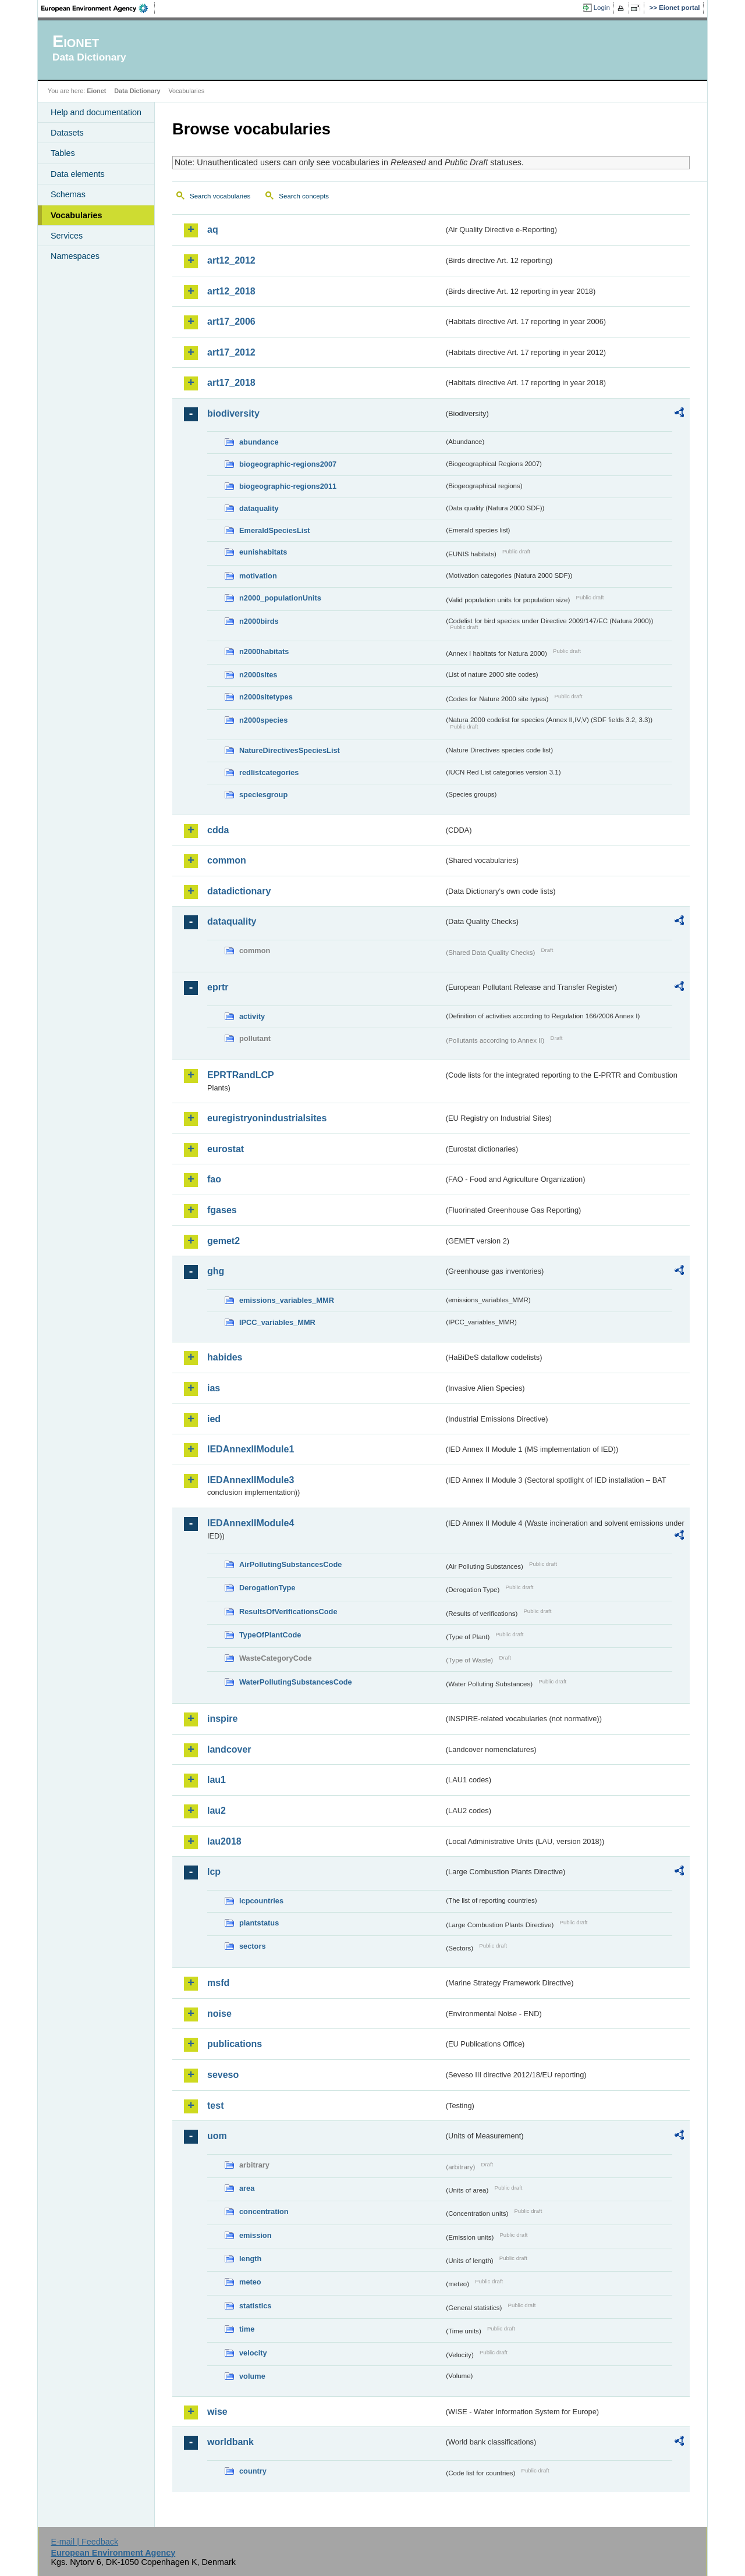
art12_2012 (231, 260)
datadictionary (239, 891)
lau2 (216, 1810)
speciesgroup (263, 794)
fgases (222, 1210)
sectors (252, 1946)
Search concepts (304, 196)
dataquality (259, 508)
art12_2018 (231, 291)
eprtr (217, 987)
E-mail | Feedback (84, 2541)
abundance (259, 442)
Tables (63, 153)
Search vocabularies (220, 196)
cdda (218, 830)
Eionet (96, 90)
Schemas (68, 194)
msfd (218, 1983)
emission (255, 2235)
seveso (223, 2075)
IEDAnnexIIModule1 (250, 1449)
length (250, 2258)
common (226, 860)
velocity (253, 2352)
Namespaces (75, 256)
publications (234, 2044)
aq (212, 229)
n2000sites (258, 674)
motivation (258, 575)
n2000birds (259, 621)
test (215, 2105)
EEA (98, 8)
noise (219, 2014)
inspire (222, 1719)
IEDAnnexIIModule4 (250, 1523)
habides (224, 1357)
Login (602, 7)
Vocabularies (76, 215)
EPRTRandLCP (240, 1075)
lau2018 (224, 1841)
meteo (250, 2281)
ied (214, 1419)
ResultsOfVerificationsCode (288, 1611)
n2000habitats (264, 651)
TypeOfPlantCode (270, 1634)
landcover (229, 1749)
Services (67, 235)
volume (252, 2376)
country (253, 2471)
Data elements (78, 174)
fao (214, 1179)
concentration (264, 2211)
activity (252, 1016)
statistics (255, 2305)
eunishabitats (263, 552)
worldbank (230, 2442)
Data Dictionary (137, 90)
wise (217, 2412)
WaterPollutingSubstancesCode (295, 1682)
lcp (214, 1872)
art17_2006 (231, 321)
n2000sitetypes (266, 696)
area (246, 2188)
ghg (215, 1271)
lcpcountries (261, 1900)
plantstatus (259, 1922)
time (246, 2329)
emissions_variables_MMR (286, 1300)
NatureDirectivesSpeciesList (289, 750)
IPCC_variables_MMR (277, 1322)
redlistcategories (269, 772)
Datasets (67, 132)
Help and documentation (96, 112)
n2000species (263, 720)
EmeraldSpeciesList (274, 530)
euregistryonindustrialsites (267, 1118)
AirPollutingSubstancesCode (290, 1564)
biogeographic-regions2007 (287, 464)
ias (213, 1388)
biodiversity (233, 413)
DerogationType (267, 1587)
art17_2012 (231, 352)
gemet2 (223, 1241)
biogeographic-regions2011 (287, 486)
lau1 (216, 1780)
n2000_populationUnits (280, 598)
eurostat (225, 1149)
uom (217, 2136)
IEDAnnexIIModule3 (250, 1480)
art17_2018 (231, 383)
